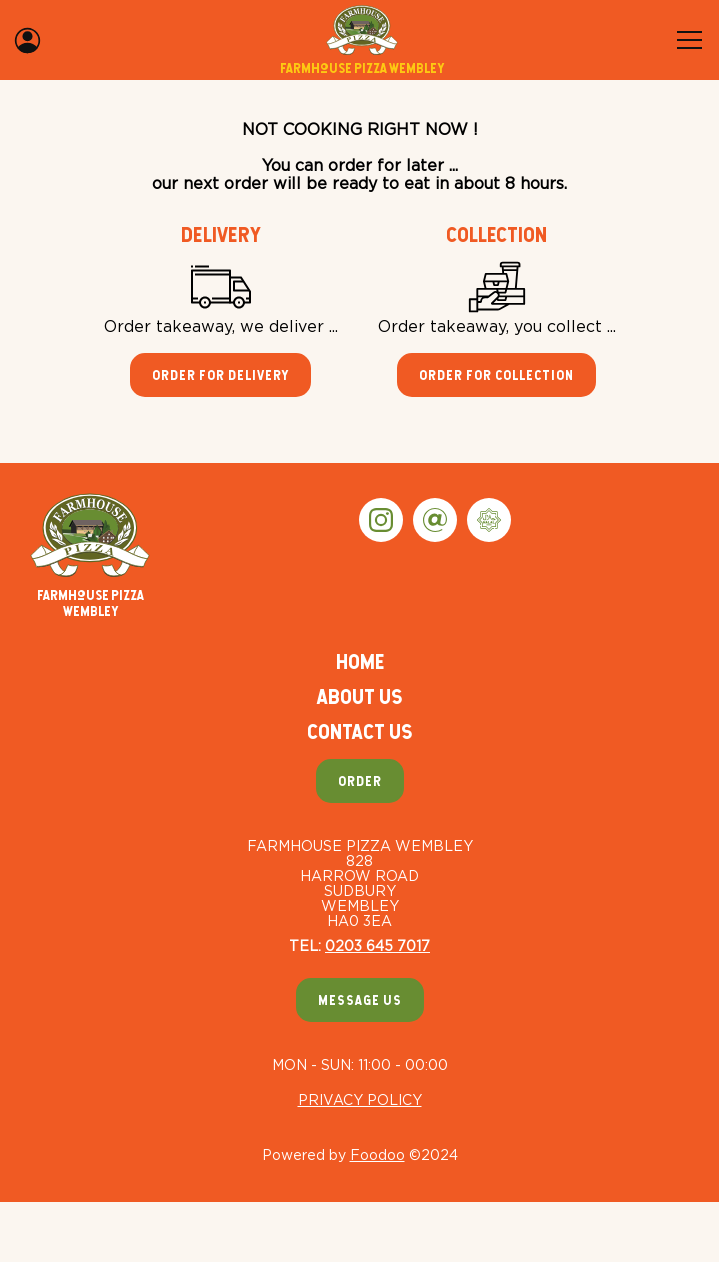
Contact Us (359, 731)
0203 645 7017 (377, 945)
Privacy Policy (360, 1099)
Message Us (360, 1000)
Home (360, 661)
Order (360, 781)
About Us (359, 696)
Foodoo (377, 1154)
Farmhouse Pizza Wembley (90, 556)
